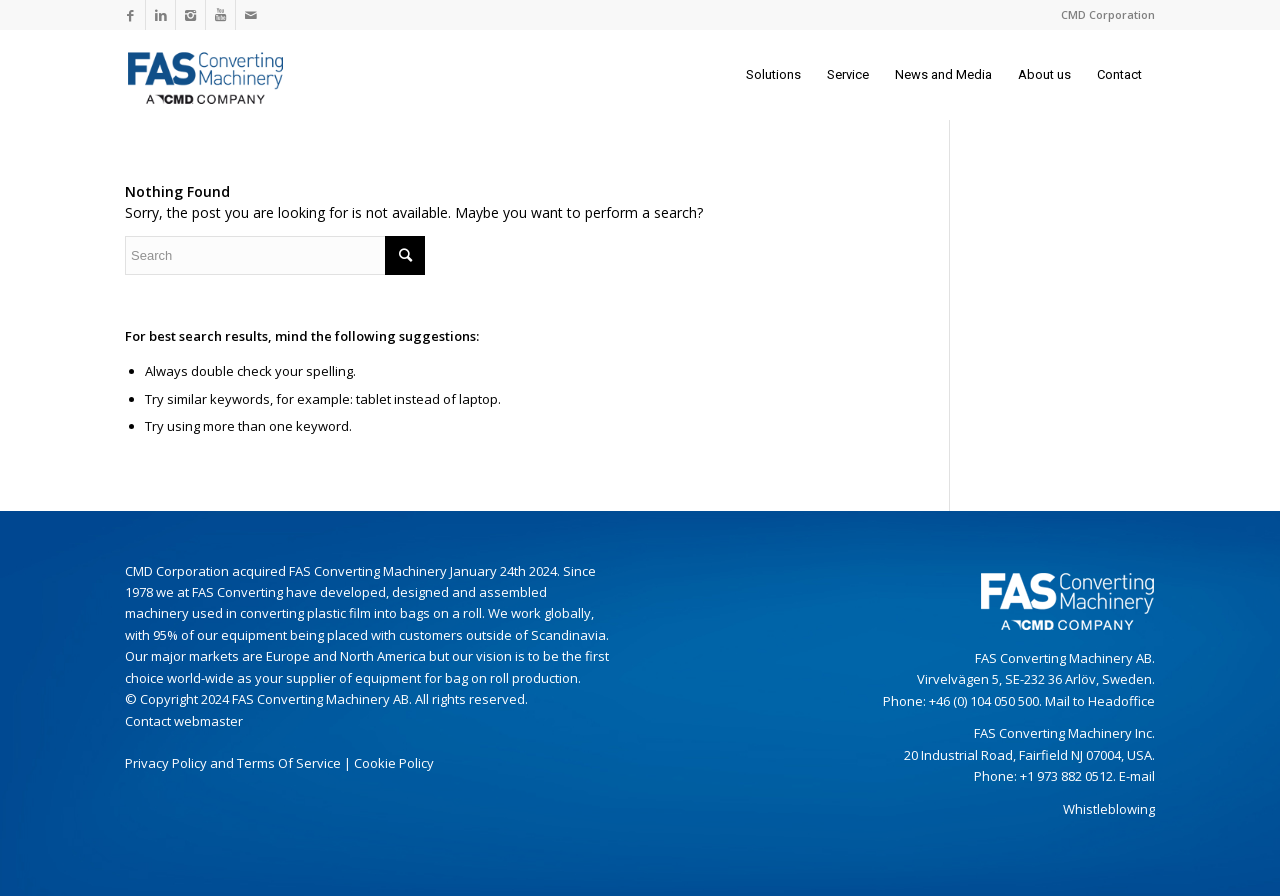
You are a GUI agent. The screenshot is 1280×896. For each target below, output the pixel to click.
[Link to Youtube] (220, 15)
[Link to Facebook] (130, 15)
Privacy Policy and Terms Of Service (233, 763)
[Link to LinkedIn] (160, 15)
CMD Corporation (1108, 14)
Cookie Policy (394, 763)
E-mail (1137, 776)
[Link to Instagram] (190, 15)
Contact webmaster (184, 721)
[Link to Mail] (251, 15)
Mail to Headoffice (1100, 701)
